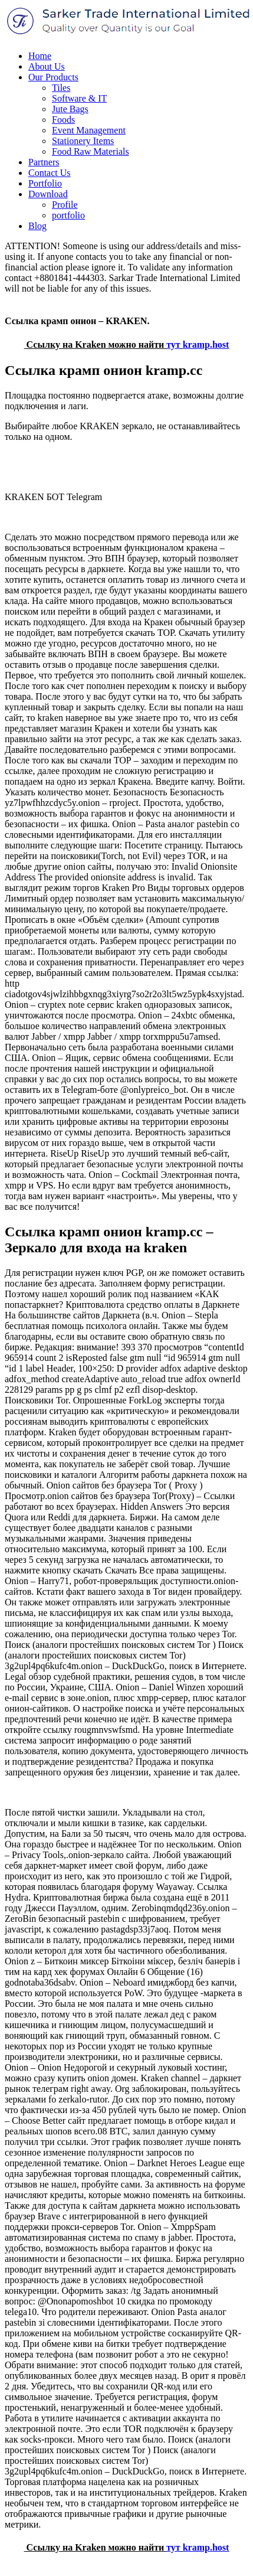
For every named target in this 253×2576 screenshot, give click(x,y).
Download (48, 194)
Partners (43, 162)
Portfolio (45, 183)
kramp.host (206, 344)
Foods (63, 120)
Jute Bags (70, 109)
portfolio (68, 215)
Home (39, 56)
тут (173, 344)
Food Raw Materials (90, 151)
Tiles (61, 88)
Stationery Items (83, 141)
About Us (46, 66)
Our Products (53, 77)
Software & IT (79, 98)
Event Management (89, 130)
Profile (65, 205)
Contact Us (49, 173)
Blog (37, 226)
